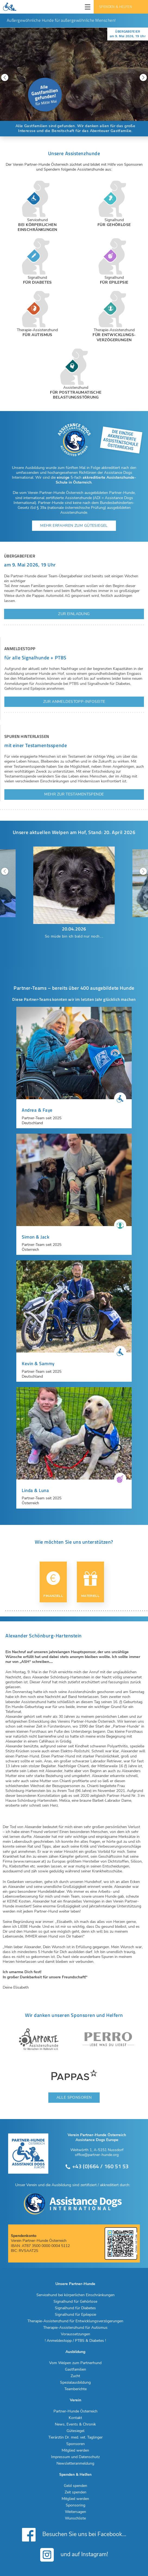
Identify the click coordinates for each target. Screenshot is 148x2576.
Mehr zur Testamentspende (74, 794)
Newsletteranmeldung (75, 2463)
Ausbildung (75, 2351)
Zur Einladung (74, 613)
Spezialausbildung (75, 2382)
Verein (75, 2400)
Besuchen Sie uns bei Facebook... (74, 2534)
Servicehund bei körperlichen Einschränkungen (75, 2295)
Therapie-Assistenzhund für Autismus (75, 2327)
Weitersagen (75, 2511)
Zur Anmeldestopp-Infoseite (74, 701)
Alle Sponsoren (74, 2097)
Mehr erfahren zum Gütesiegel (74, 525)
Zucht (75, 2376)
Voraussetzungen (75, 2334)
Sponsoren (75, 2444)
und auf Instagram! (74, 2555)
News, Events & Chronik (75, 2424)
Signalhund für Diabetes (75, 2308)
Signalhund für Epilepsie (75, 2314)
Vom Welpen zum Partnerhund (75, 2363)
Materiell (90, 1584)
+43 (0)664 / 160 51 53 (97, 2166)
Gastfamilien (75, 2369)
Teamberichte (75, 2389)
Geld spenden (75, 2485)
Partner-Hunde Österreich (75, 2411)
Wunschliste (75, 2518)
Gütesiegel (75, 2430)
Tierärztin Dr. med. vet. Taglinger (75, 2437)
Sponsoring (75, 2505)
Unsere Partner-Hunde (75, 2284)
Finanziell (53, 1584)
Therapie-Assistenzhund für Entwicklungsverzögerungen (75, 2321)
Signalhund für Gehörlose (75, 2301)
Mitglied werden (75, 2450)
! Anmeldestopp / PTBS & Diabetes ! (75, 2340)
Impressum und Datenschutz (75, 2457)
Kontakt (75, 2417)
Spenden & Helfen (115, 6)
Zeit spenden (75, 2492)
